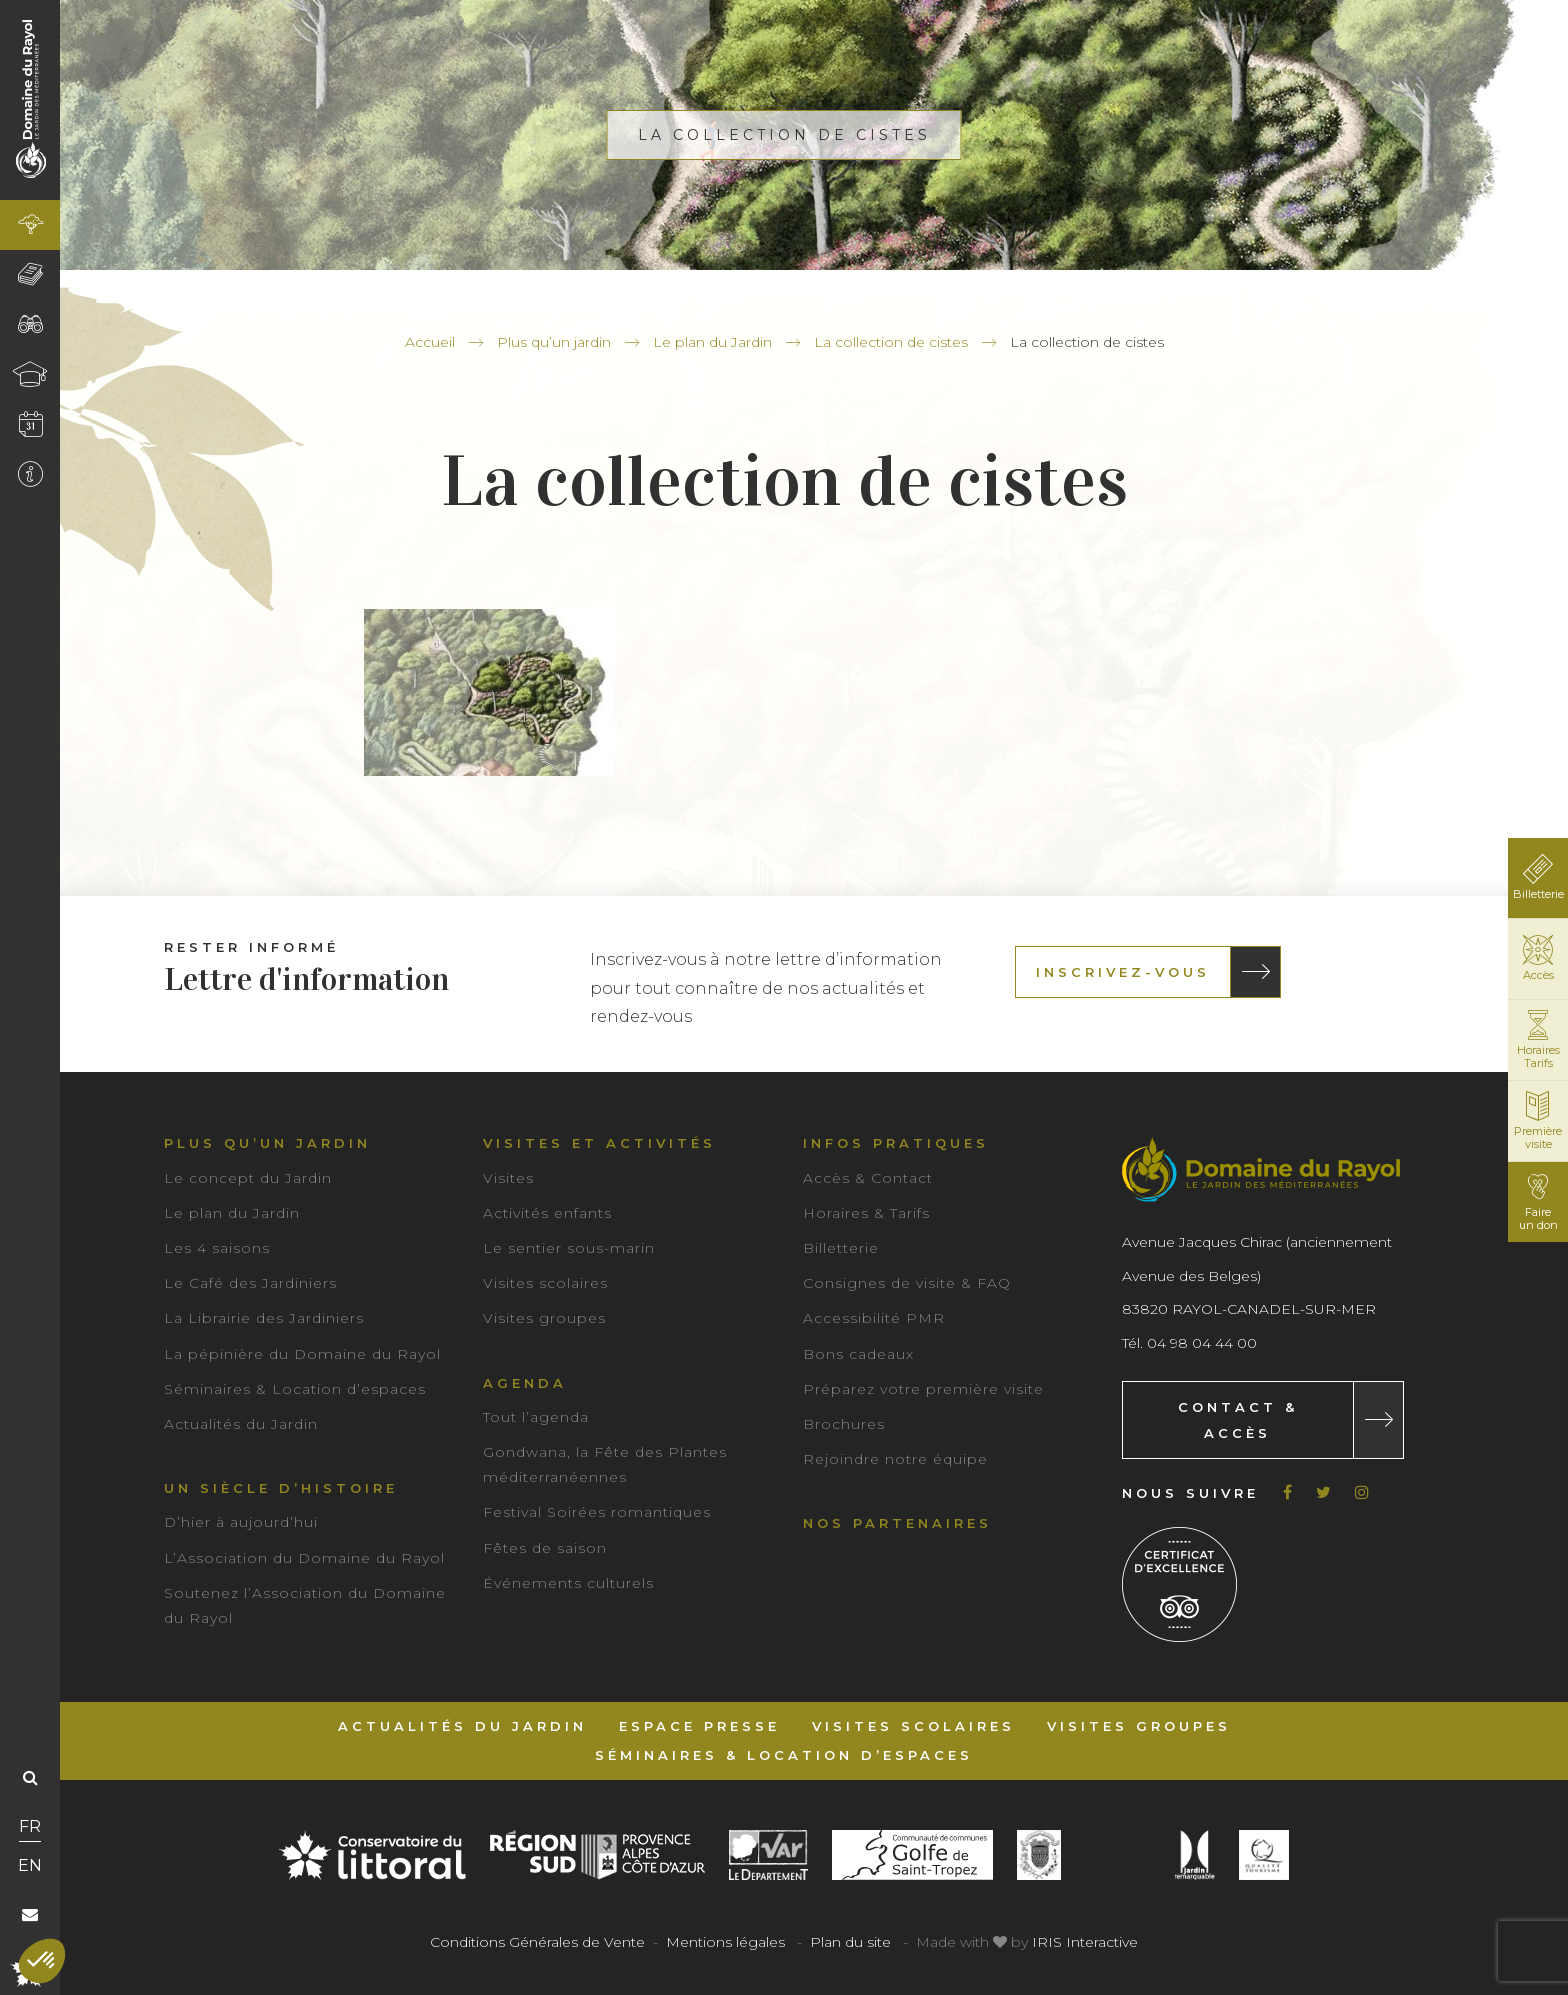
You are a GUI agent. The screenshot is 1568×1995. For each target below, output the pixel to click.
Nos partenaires (897, 1523)
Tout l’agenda (536, 1417)
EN (30, 1865)
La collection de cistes (891, 342)
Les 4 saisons (217, 1248)
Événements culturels (568, 1583)
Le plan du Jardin (712, 342)
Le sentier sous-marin (569, 1248)
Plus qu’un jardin (554, 342)
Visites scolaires (545, 1283)
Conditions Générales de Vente (537, 1942)
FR (30, 1826)
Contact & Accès (1238, 1420)
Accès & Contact (868, 1178)
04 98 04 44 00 (1202, 1343)
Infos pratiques (896, 1143)
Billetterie (841, 1248)
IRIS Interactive (1085, 1942)
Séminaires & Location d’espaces (295, 1389)
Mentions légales (725, 1942)
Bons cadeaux (858, 1354)
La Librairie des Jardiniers (264, 1318)
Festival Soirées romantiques (597, 1512)
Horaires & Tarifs (866, 1213)
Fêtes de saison (545, 1548)
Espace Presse (699, 1726)
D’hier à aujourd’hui (241, 1522)
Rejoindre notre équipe (895, 1459)
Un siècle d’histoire (281, 1488)
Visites (508, 1178)
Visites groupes (544, 1318)
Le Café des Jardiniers (250, 1283)
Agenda (525, 1383)
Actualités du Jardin (241, 1424)
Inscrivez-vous (1123, 972)
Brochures (844, 1424)
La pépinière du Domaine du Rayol (302, 1354)
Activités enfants (547, 1213)
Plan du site (850, 1942)
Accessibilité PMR (874, 1318)
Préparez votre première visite (923, 1389)
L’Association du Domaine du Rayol (304, 1558)
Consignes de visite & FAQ (907, 1283)
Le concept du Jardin (248, 1178)
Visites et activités (599, 1143)
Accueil (430, 342)
